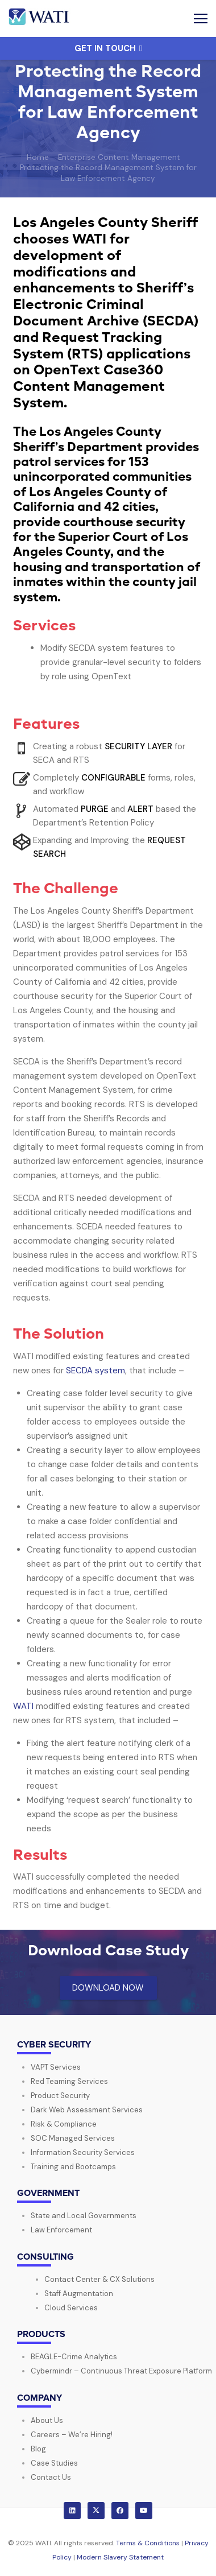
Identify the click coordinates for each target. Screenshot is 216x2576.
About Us (47, 2420)
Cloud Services (71, 2308)
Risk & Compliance (64, 2124)
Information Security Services (83, 2152)
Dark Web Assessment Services (87, 2110)
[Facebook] (119, 2510)
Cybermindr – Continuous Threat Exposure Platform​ (121, 2371)
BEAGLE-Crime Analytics (74, 2357)
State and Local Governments (83, 2215)
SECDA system (95, 1370)
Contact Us (51, 2477)
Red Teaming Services (69, 2081)
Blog (38, 2449)
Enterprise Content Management (119, 157)
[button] (200, 19)
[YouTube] (143, 2510)
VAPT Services (56, 2067)
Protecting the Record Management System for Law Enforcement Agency (108, 173)
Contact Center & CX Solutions (99, 2279)
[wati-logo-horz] (40, 19)
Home (38, 157)
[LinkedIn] (72, 2510)
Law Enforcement (61, 2230)
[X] (96, 2510)
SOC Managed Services (73, 2138)
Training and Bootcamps (73, 2167)
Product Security (60, 2095)
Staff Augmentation (78, 2293)
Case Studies (54, 2463)
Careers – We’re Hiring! (72, 2434)
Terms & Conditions (148, 2543)
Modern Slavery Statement (120, 2557)
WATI (23, 1706)
